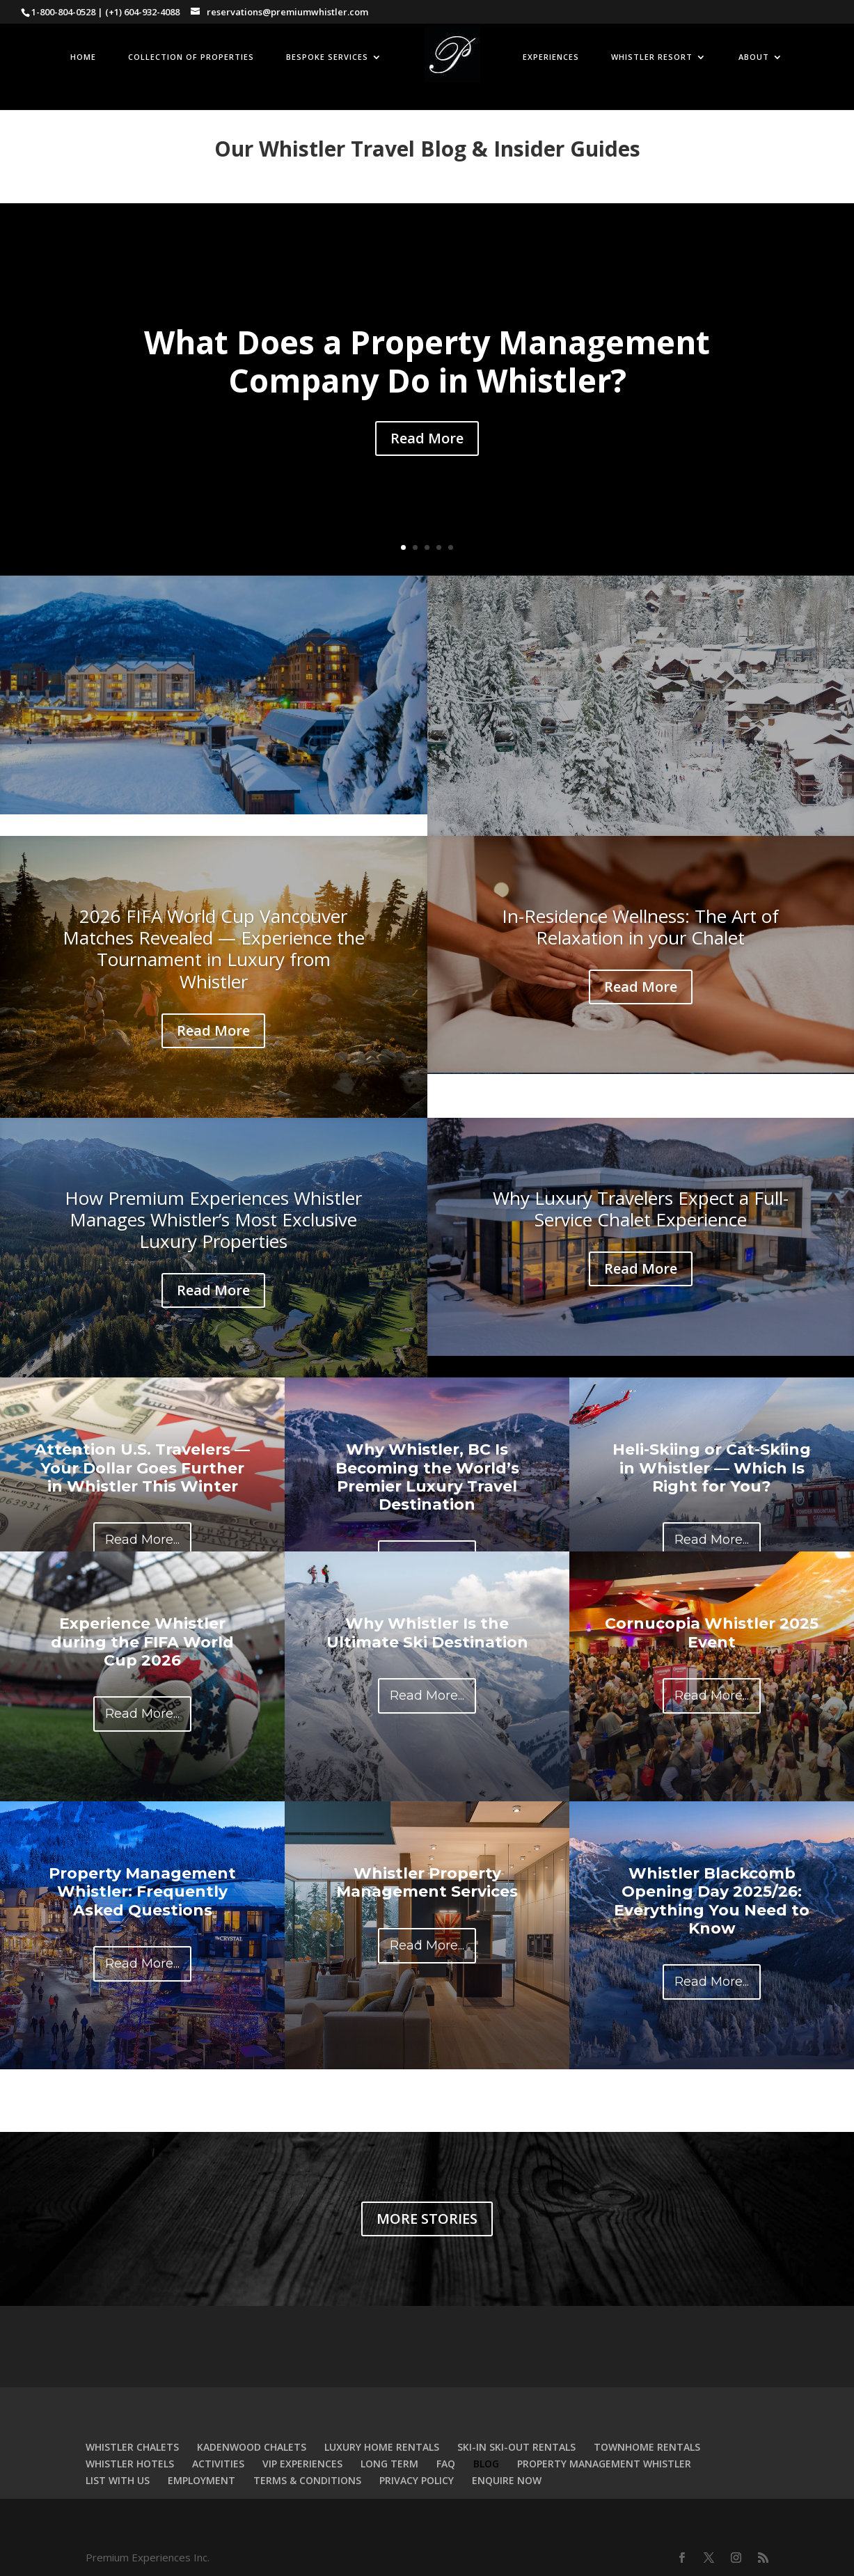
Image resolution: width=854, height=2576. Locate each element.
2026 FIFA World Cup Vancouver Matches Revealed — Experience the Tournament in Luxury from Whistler (214, 948)
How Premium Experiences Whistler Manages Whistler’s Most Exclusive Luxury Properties (213, 1219)
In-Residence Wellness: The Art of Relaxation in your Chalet (640, 926)
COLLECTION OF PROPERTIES (191, 57)
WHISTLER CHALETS (132, 2446)
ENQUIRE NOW (506, 2480)
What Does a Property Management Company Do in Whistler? (427, 361)
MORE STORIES (427, 2218)
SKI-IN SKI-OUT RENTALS (516, 2446)
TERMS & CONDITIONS (307, 2480)
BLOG (486, 2463)
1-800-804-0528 (63, 12)
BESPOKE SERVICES (327, 57)
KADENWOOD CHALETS (251, 2446)
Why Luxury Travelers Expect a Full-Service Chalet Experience (641, 1208)
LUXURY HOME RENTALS (381, 2446)
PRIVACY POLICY (416, 2480)
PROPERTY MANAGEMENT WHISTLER (604, 2463)
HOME (83, 57)
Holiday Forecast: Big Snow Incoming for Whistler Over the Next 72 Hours (641, 677)
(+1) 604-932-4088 (142, 12)
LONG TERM (389, 2463)
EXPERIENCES (551, 57)
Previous (438, 2111)
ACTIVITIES (218, 2463)
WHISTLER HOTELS (130, 2463)
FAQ (445, 2463)
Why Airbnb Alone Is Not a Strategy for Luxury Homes (214, 666)
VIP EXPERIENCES (302, 2463)
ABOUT (753, 57)
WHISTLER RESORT (652, 57)
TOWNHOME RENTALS (647, 2446)
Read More (427, 438)
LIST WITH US (118, 2480)
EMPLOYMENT (201, 2480)
